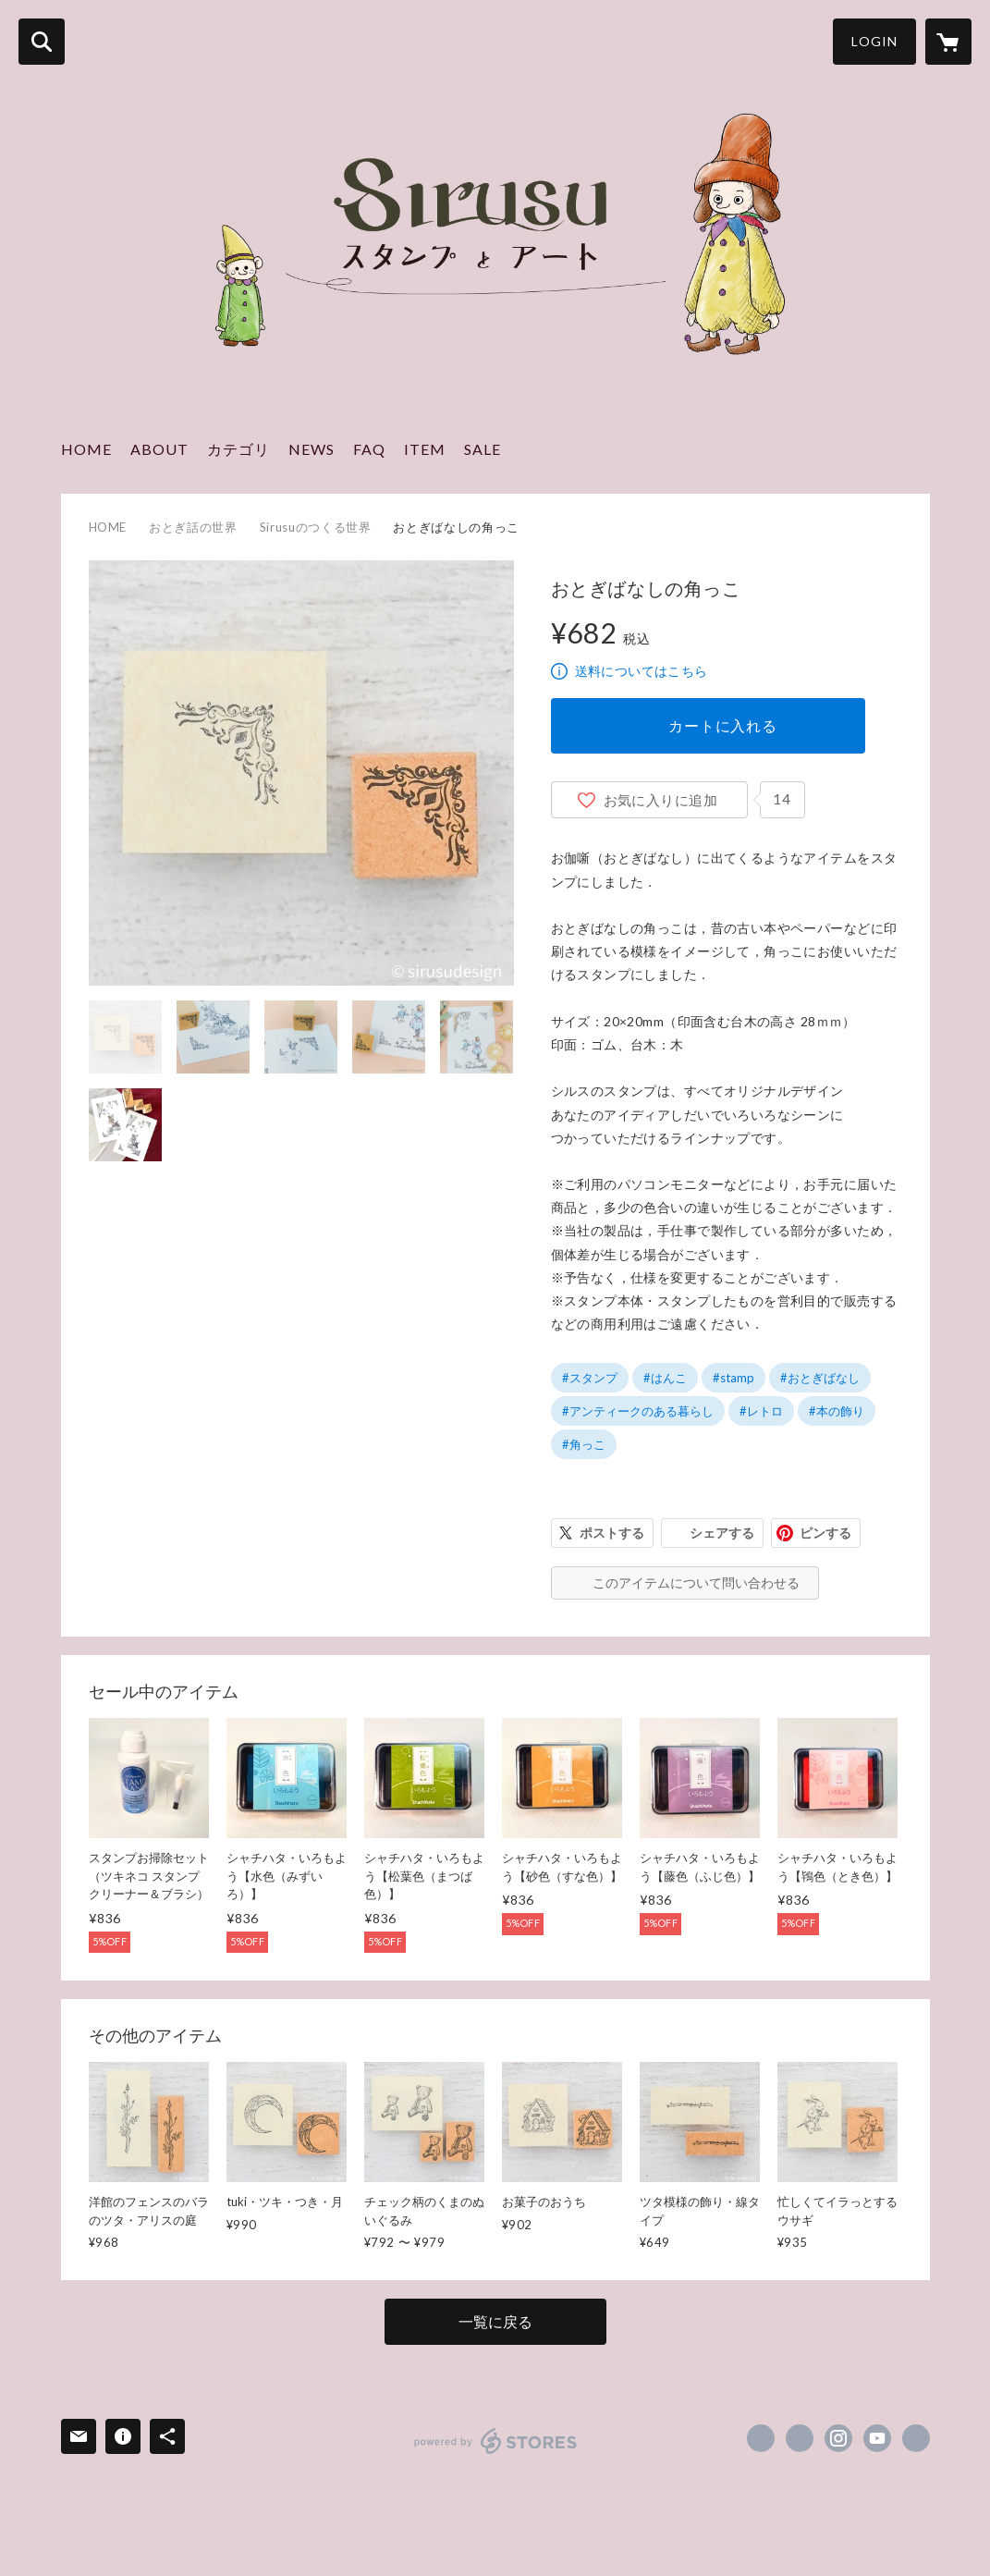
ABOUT (159, 449)
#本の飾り (836, 1411)
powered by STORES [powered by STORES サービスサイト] (496, 2441)
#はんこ (665, 1377)
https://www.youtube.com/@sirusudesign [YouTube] (877, 2438)
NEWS (311, 449)
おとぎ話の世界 (193, 527)
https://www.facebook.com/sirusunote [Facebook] (761, 2438)
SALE (482, 449)
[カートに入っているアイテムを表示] (948, 41)
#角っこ (583, 1444)
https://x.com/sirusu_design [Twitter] (799, 2438)
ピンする (825, 1532)
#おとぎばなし (820, 1377)
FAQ (369, 449)
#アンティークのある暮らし (638, 1411)
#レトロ (761, 1411)
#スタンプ (589, 1377)
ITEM (425, 449)
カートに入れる (722, 725)
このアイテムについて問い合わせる (696, 1582)
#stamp (733, 1377)
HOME (86, 449)
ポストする (612, 1532)
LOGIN (874, 41)
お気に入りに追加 (661, 799)
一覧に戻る (495, 2321)
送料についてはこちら (641, 671)
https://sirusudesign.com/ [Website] (916, 2438)
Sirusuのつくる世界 (316, 527)
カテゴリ (238, 449)
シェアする (722, 1532)
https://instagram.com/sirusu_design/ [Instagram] (838, 2438)
